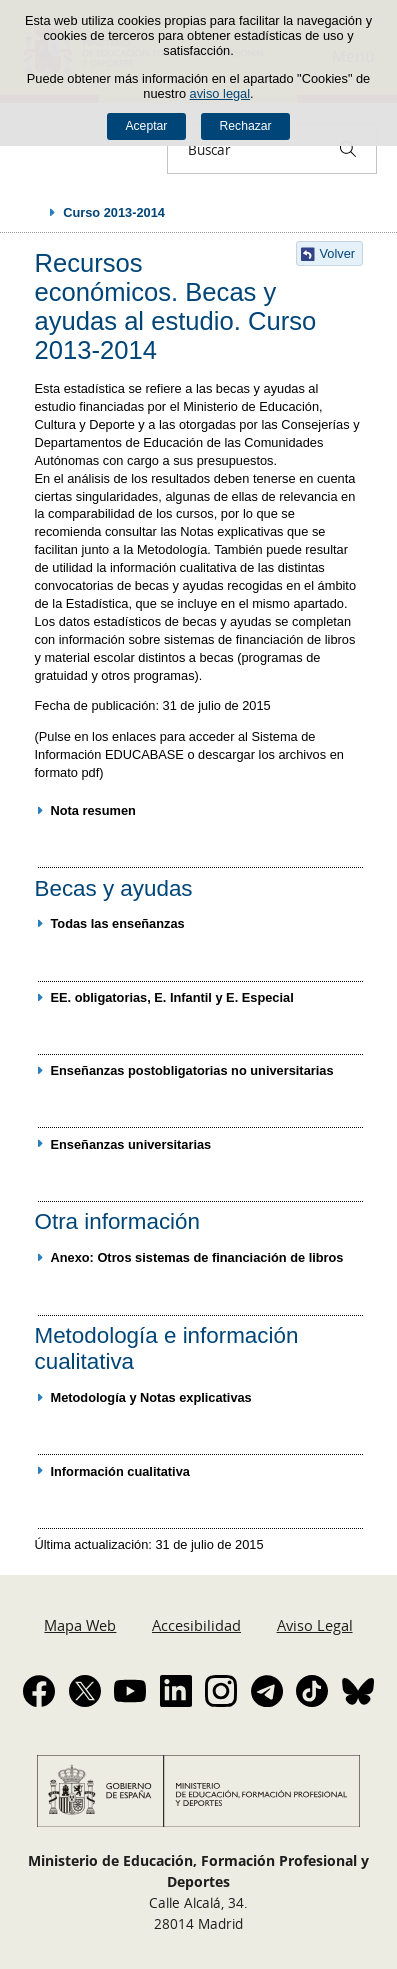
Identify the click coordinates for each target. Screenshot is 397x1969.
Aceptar (146, 126)
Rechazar (246, 126)
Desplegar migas (32, 212)
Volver (338, 253)
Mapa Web (80, 1625)
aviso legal (220, 93)
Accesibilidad (196, 1625)
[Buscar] (348, 149)
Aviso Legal (315, 1625)
